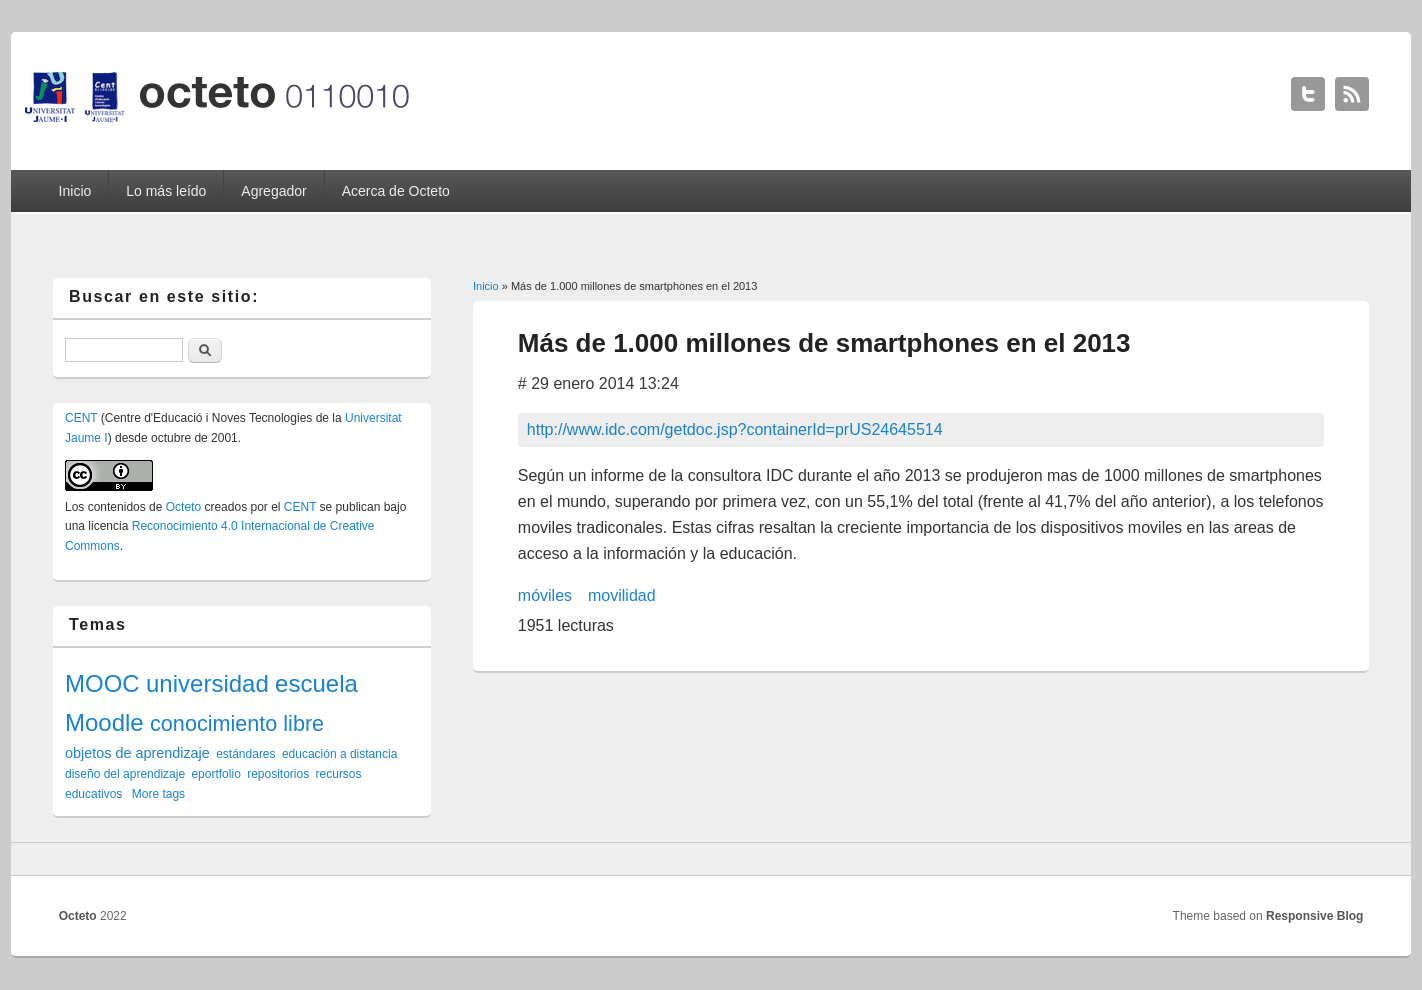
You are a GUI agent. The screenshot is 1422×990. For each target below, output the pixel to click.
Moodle (104, 722)
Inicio (75, 191)
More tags (158, 794)
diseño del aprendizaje (125, 774)
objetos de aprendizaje (137, 753)
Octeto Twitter (1308, 94)
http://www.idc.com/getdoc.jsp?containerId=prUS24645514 (735, 429)
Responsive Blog (1314, 916)
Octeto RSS (1352, 94)
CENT (81, 418)
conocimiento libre (237, 723)
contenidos (117, 507)
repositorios (278, 774)
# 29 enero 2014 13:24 (598, 383)
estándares (245, 754)
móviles (545, 595)
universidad (207, 683)
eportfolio (215, 774)
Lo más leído (166, 191)
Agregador (273, 191)
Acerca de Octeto (396, 191)
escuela (316, 683)
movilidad (622, 595)
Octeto (183, 507)
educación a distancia (339, 754)
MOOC (102, 683)
